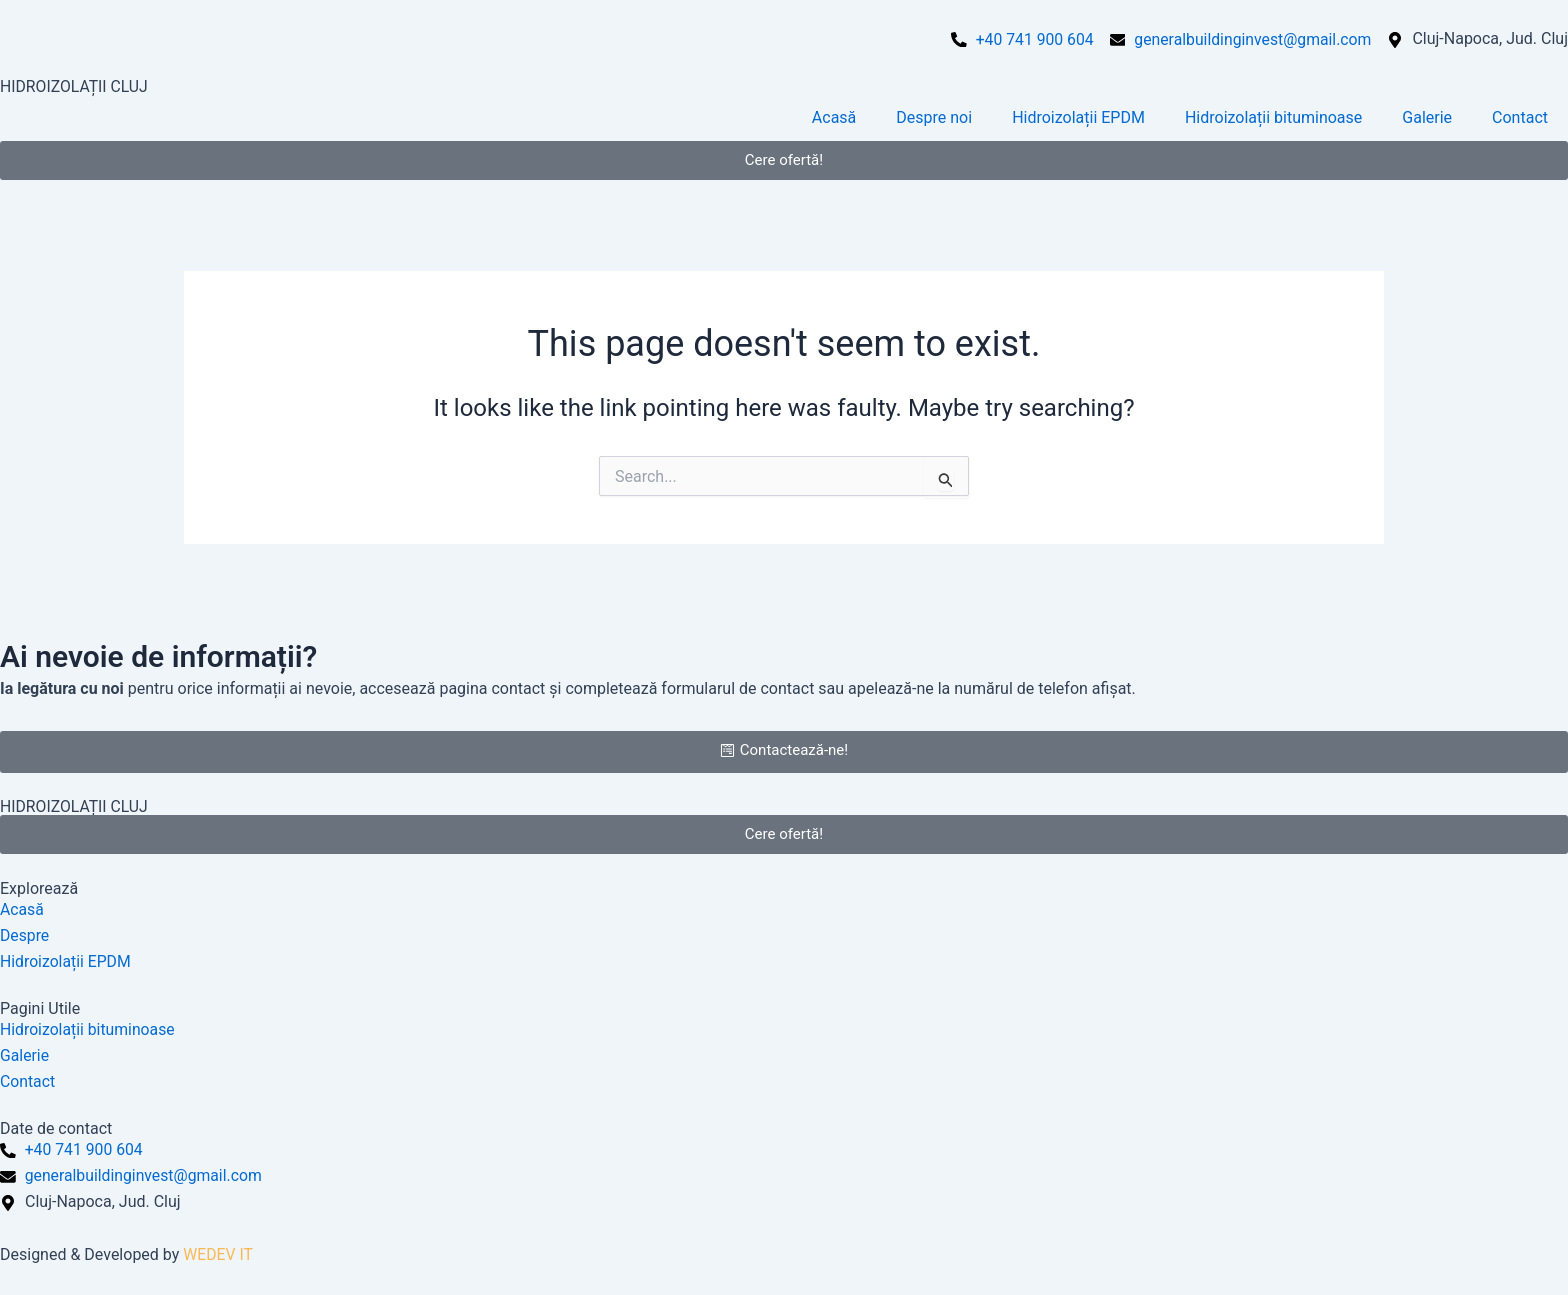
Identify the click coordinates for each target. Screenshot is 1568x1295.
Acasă (834, 117)
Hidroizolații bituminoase (1273, 117)
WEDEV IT (218, 1254)
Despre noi (934, 117)
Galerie (1427, 117)
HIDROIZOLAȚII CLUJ (75, 86)
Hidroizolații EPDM (1078, 117)
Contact (1520, 117)
